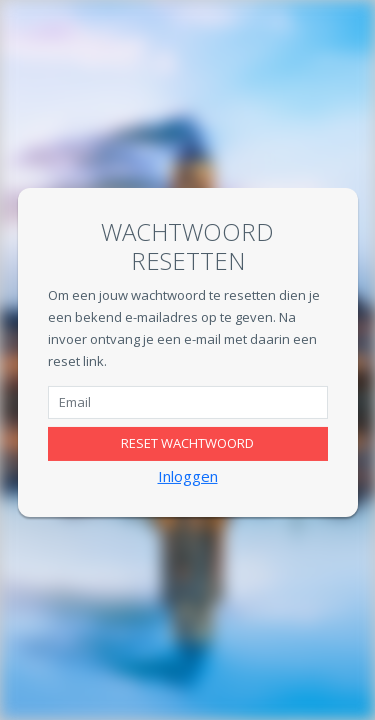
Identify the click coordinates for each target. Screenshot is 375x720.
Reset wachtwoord (187, 443)
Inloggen (188, 476)
